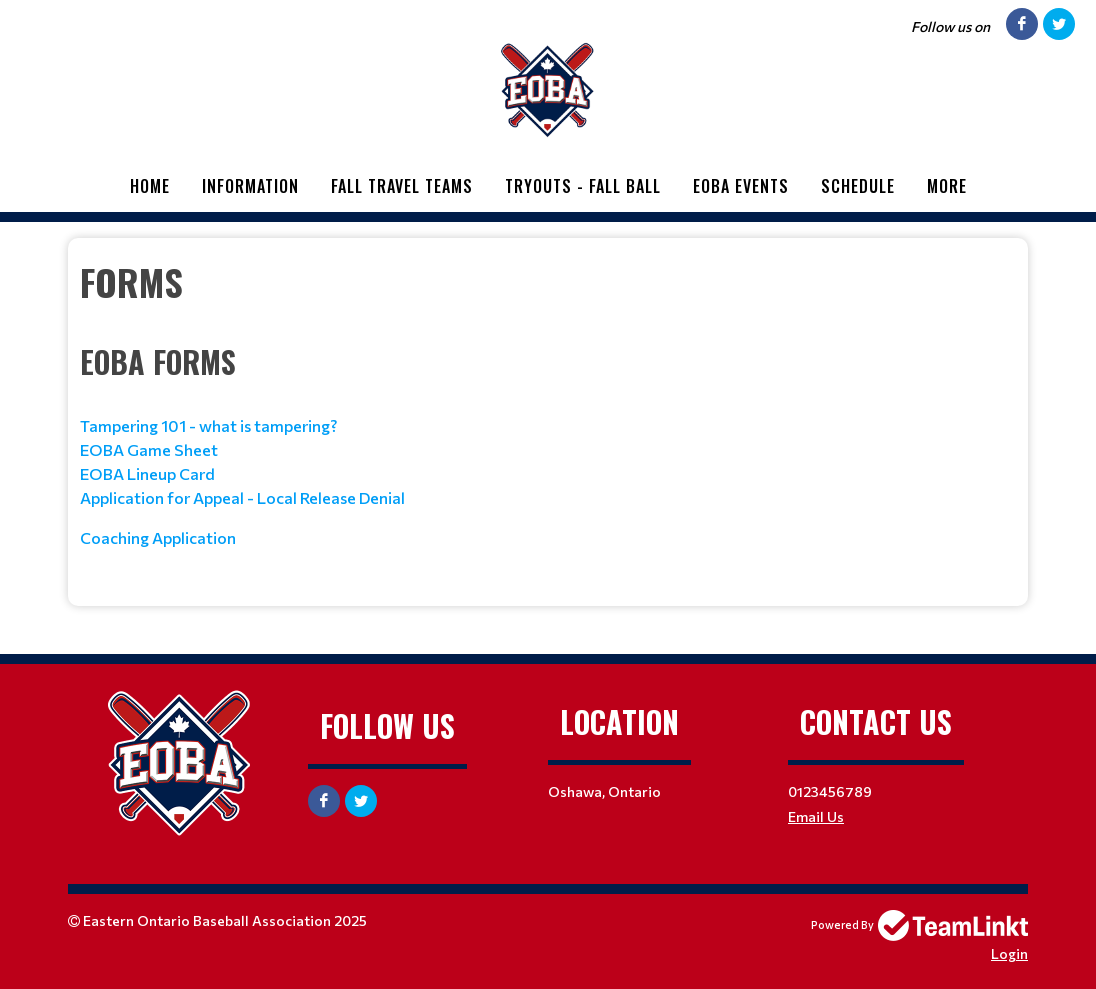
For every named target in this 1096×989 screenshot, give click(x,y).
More (947, 186)
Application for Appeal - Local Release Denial (242, 497)
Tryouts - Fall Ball (583, 186)
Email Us (816, 816)
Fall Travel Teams (402, 186)
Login (1009, 953)
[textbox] (548, 414)
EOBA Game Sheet (150, 449)
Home (150, 186)
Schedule (858, 186)
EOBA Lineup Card (147, 473)
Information (250, 186)
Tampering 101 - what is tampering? (208, 425)
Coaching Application (159, 537)
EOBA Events (741, 186)
